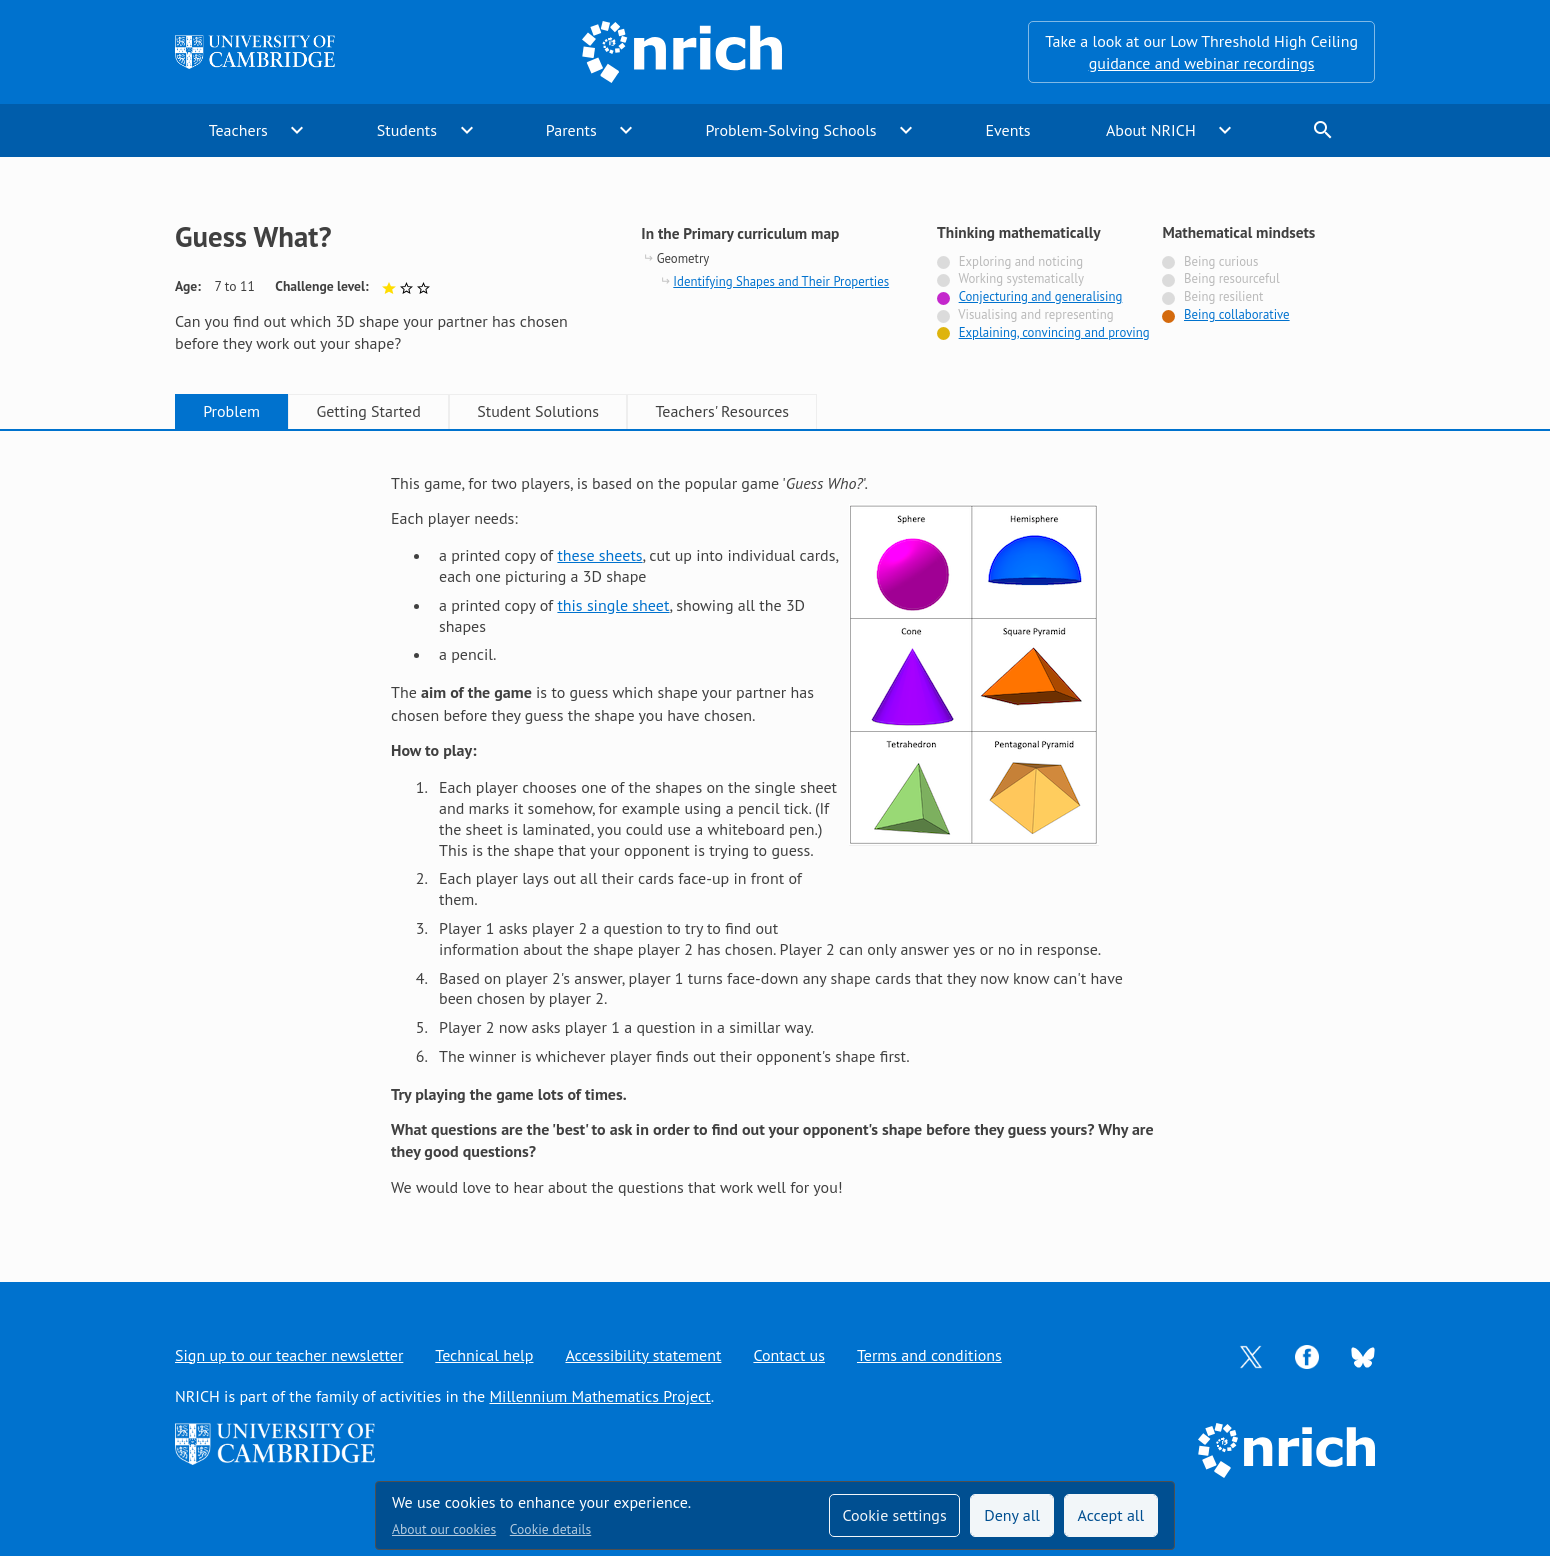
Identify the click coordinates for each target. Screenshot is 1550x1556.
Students (407, 130)
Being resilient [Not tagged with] (1223, 296)
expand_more (297, 130)
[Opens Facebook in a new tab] (1307, 1355)
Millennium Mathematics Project (599, 1396)
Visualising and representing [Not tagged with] (1035, 314)
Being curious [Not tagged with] (1221, 261)
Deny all (1012, 1515)
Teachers (238, 130)
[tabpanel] (775, 835)
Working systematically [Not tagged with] (1021, 278)
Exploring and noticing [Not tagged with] (1021, 261)
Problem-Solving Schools (791, 130)
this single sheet (613, 605)
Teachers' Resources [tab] (722, 411)
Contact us (789, 1355)
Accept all (1111, 1515)
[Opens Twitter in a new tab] (1251, 1355)
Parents (571, 130)
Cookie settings (894, 1515)
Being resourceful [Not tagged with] (1232, 278)
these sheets (599, 555)
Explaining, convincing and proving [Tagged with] (1054, 332)
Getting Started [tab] (368, 411)
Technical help (484, 1355)
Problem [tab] (231, 411)
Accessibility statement (643, 1355)
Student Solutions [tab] (538, 411)
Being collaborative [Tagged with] (1237, 314)
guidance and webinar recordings (1202, 63)
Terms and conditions (929, 1355)
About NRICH (1151, 130)
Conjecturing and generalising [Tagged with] (1041, 296)
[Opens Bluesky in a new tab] (1363, 1355)
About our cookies (444, 1529)
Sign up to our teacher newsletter (289, 1355)
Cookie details (550, 1529)
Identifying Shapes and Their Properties (781, 281)
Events (1007, 130)
